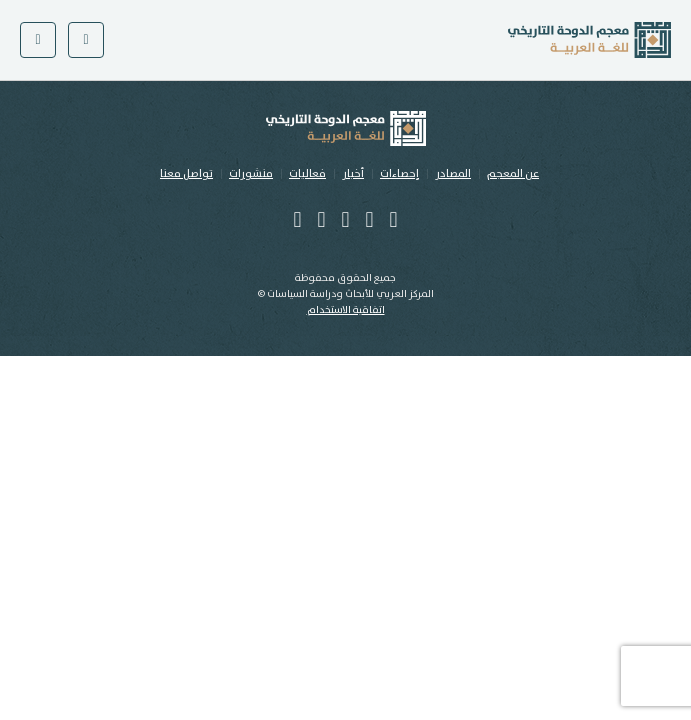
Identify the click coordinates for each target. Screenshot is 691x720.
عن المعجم (513, 174)
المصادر (453, 174)
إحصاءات (399, 174)
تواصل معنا (186, 174)
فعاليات (307, 174)
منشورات (251, 174)
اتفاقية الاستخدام (346, 310)
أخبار (353, 174)
